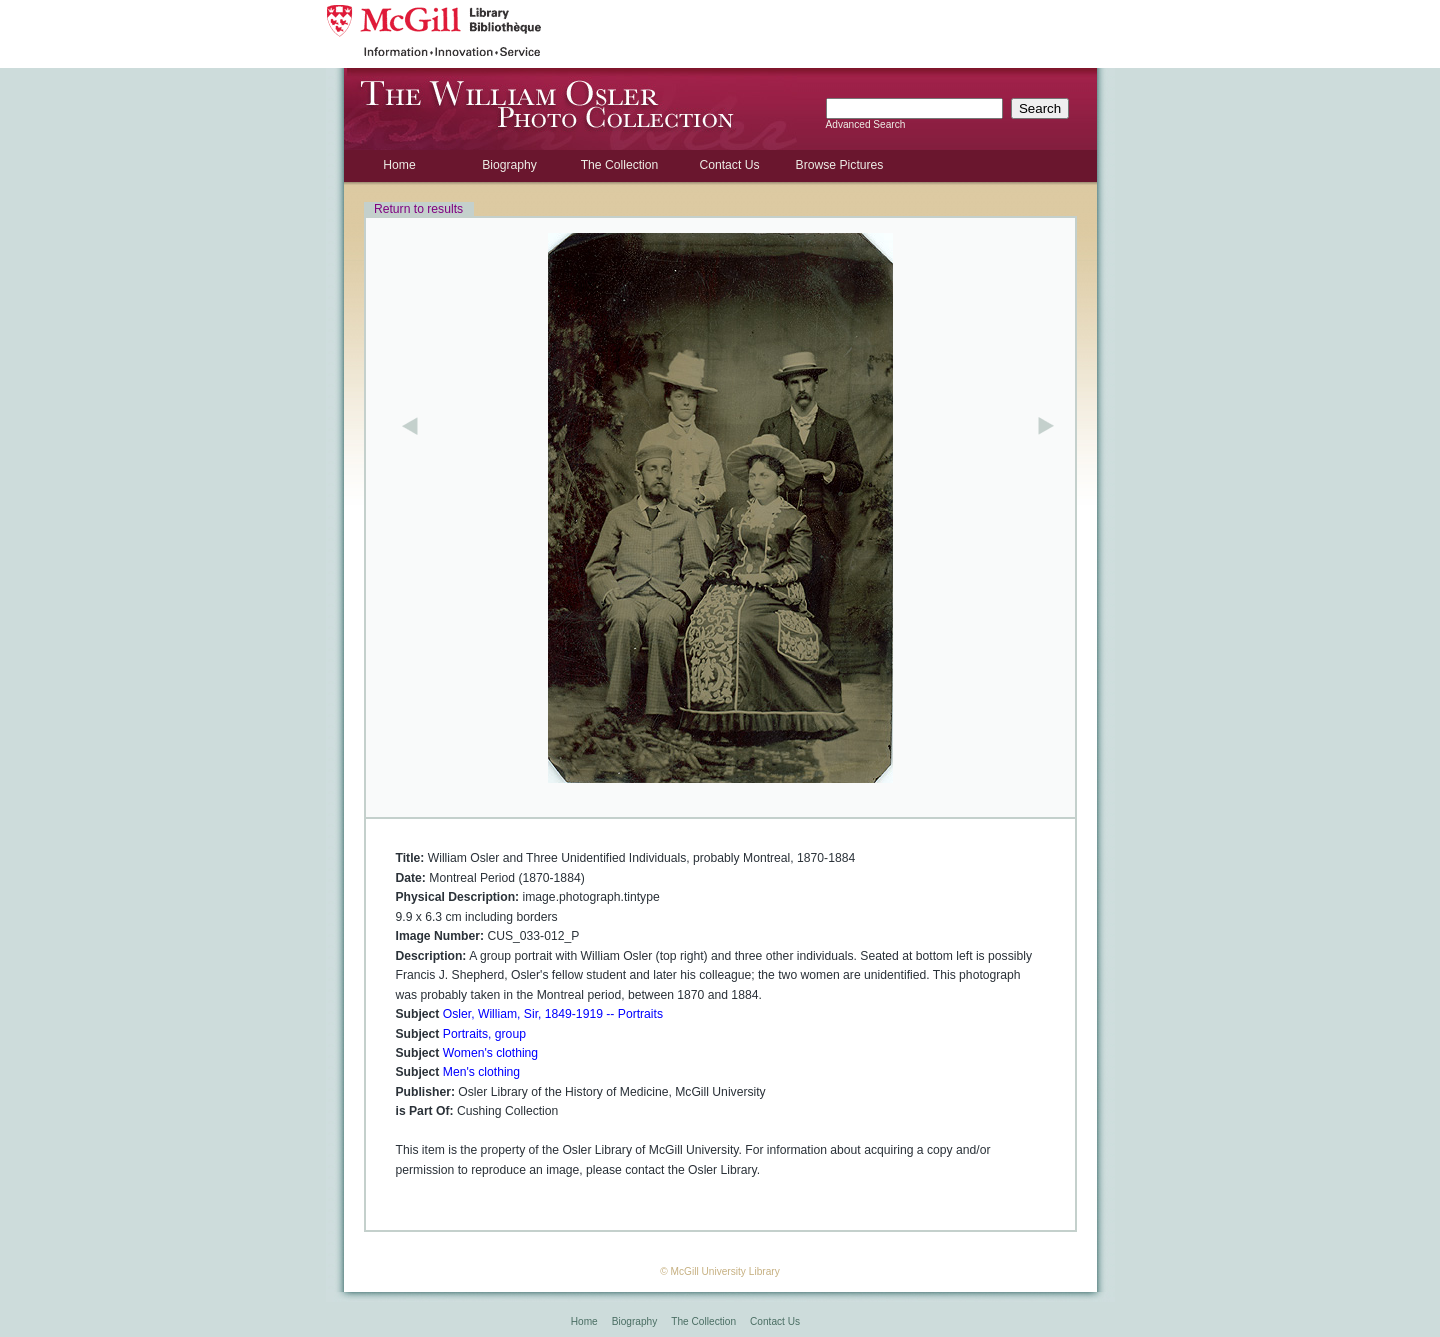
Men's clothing (481, 1072)
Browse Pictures (840, 165)
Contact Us (729, 165)
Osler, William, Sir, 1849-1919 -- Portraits (553, 1014)
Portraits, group (484, 1034)
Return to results (418, 209)
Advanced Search (866, 124)
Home (399, 165)
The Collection (620, 165)
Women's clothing (490, 1053)
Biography (509, 165)
